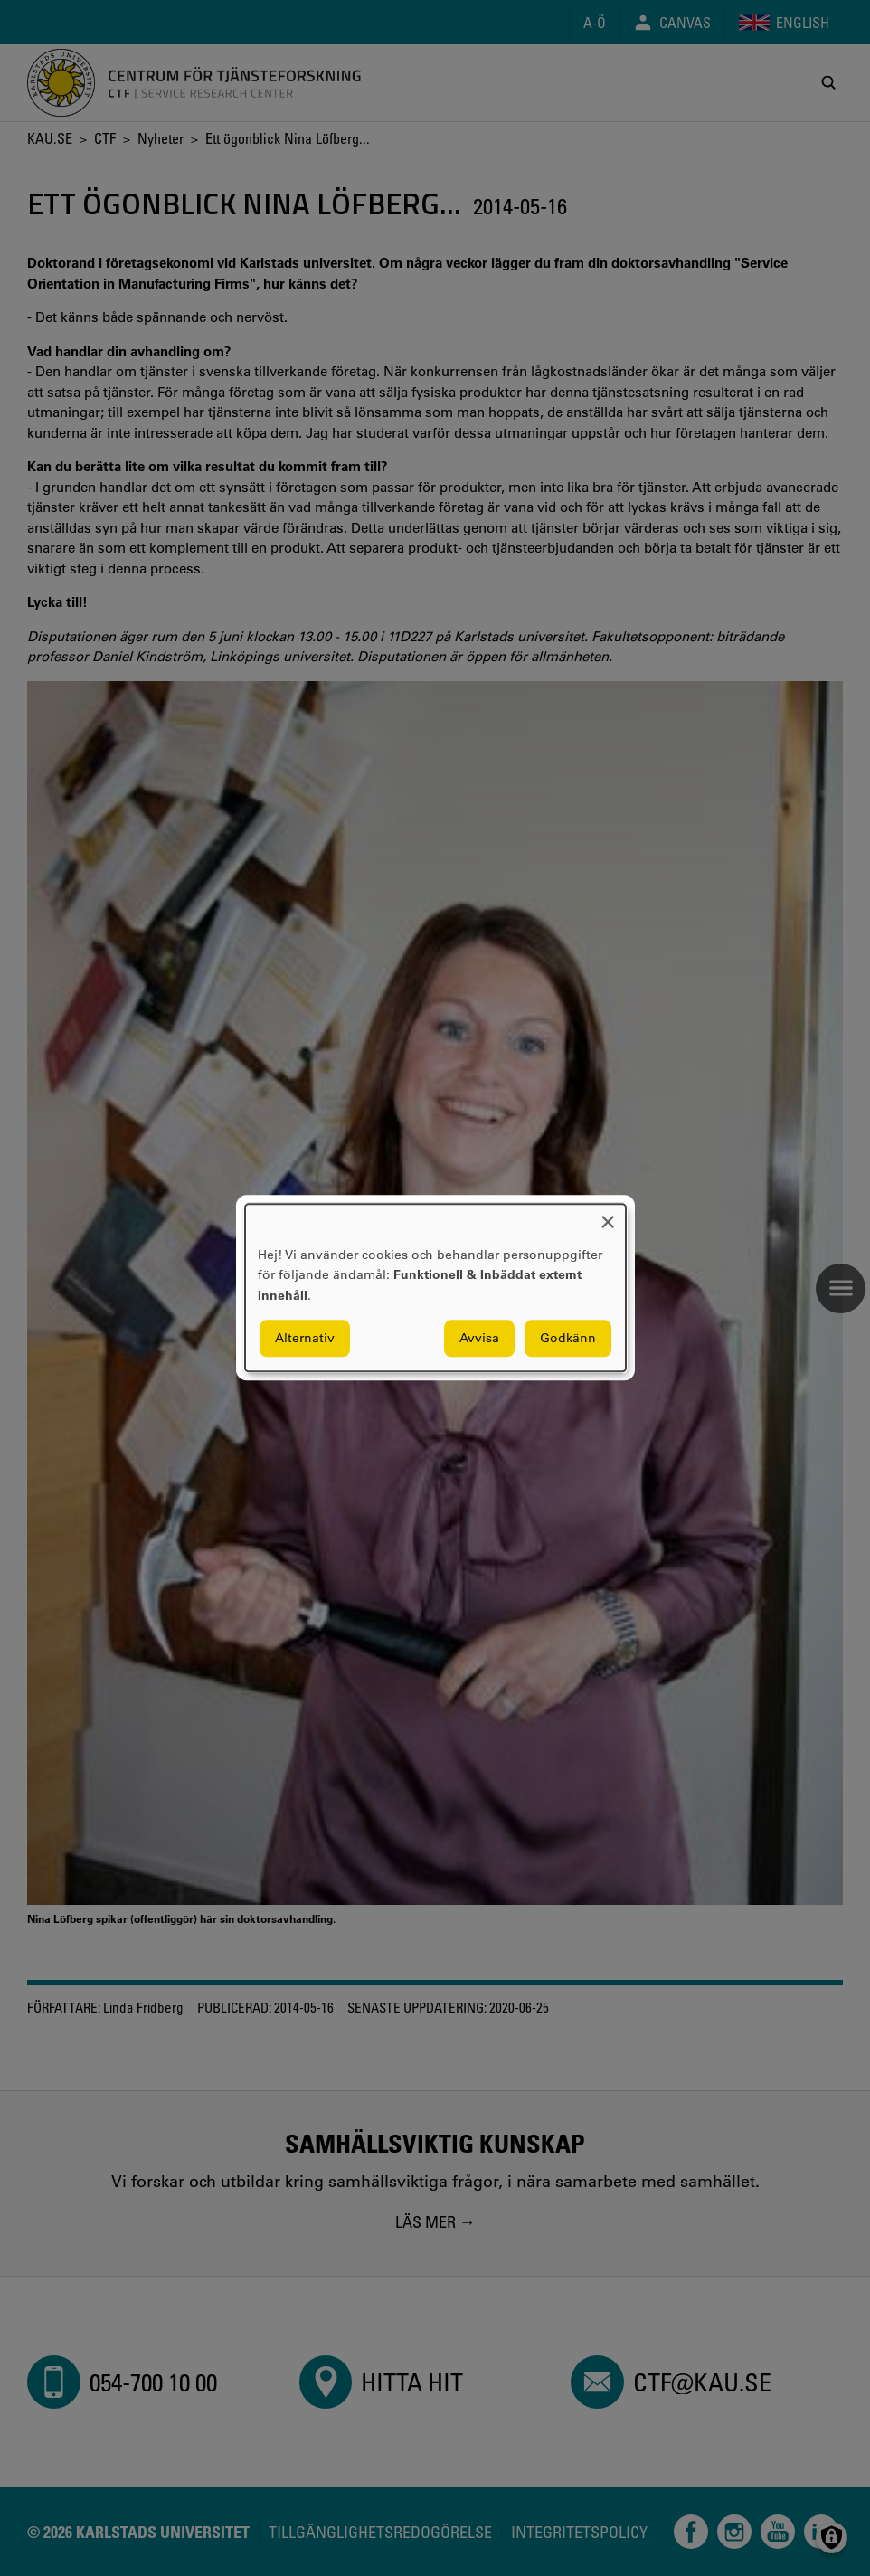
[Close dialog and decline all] (608, 1215)
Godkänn (568, 1339)
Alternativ (305, 1339)
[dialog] (435, 1287)
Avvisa (479, 1339)
